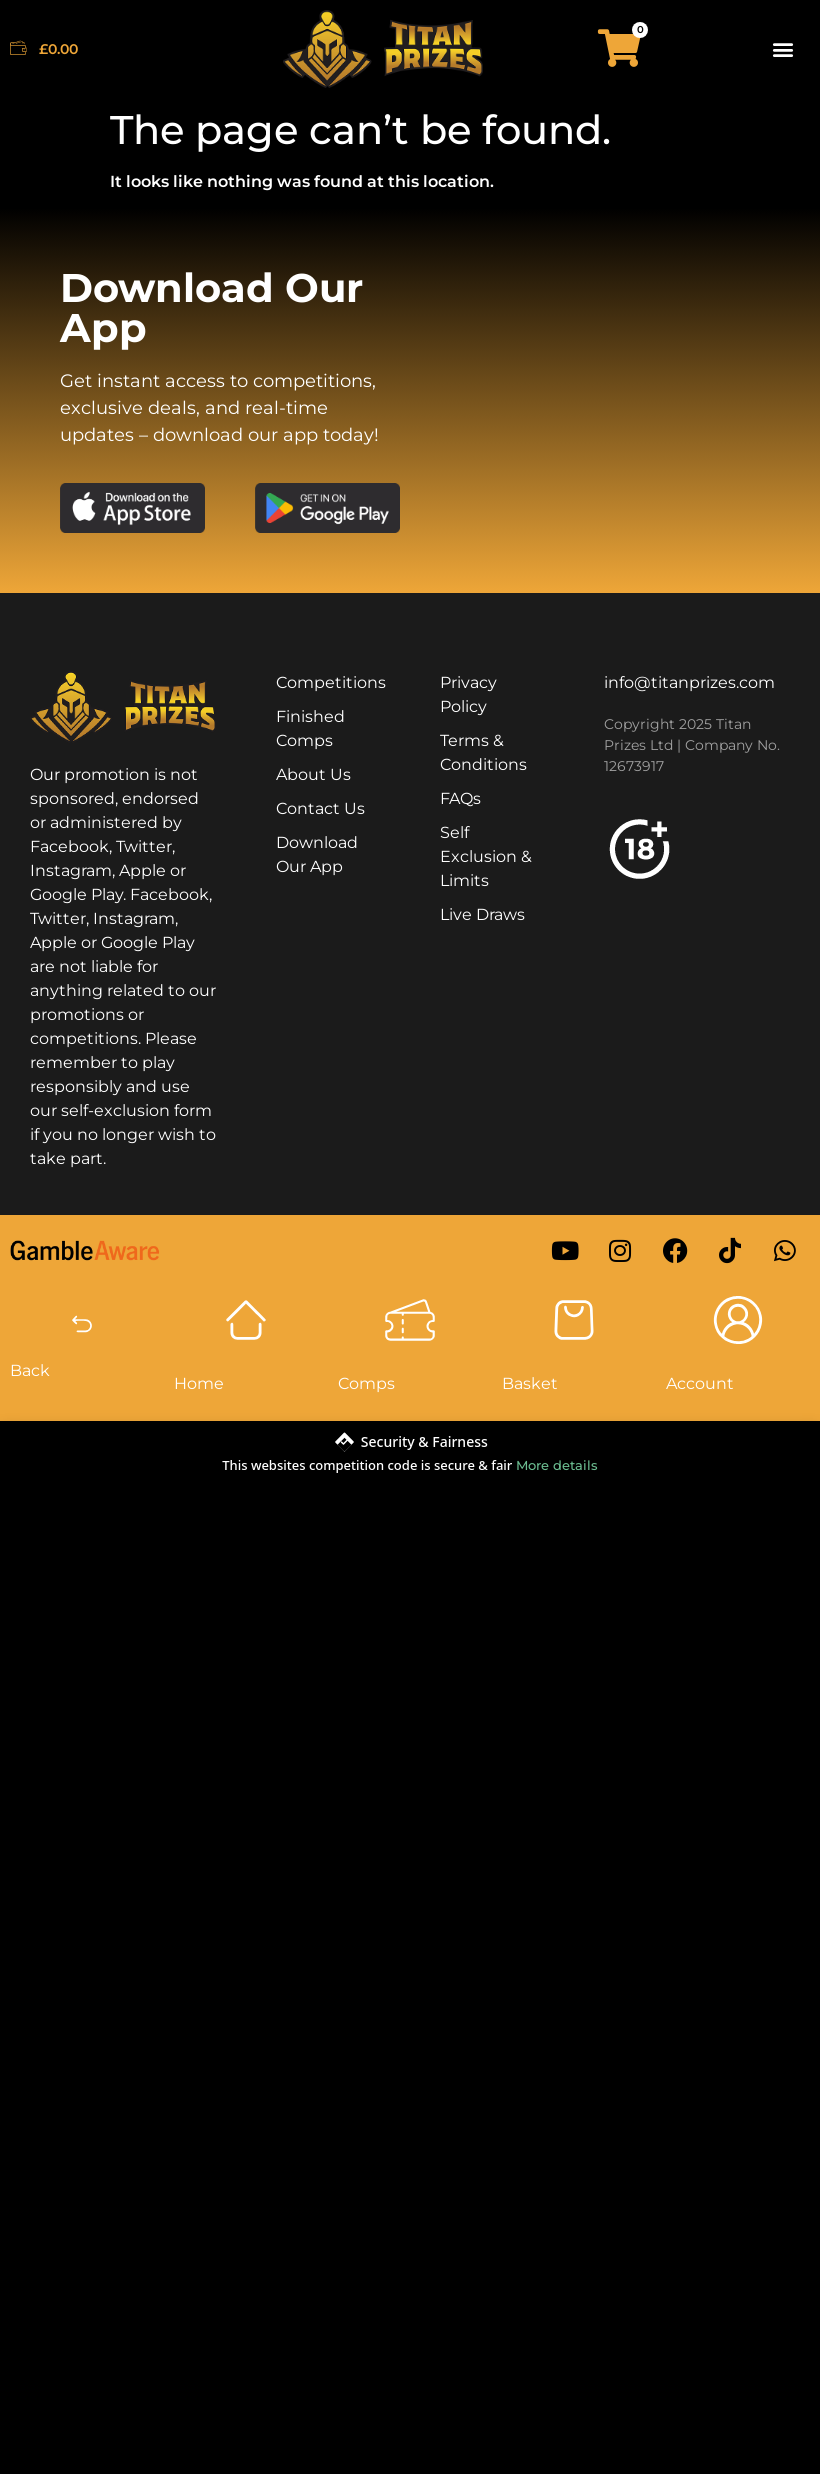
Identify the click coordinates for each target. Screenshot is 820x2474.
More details (557, 1465)
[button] (783, 48)
